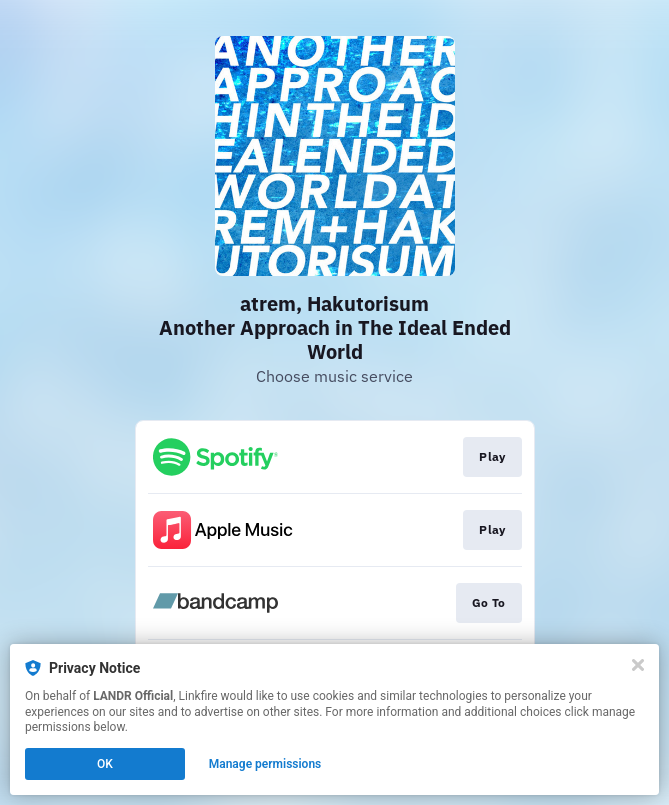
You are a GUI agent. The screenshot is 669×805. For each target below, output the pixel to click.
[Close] (638, 665)
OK (105, 764)
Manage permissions (265, 764)
